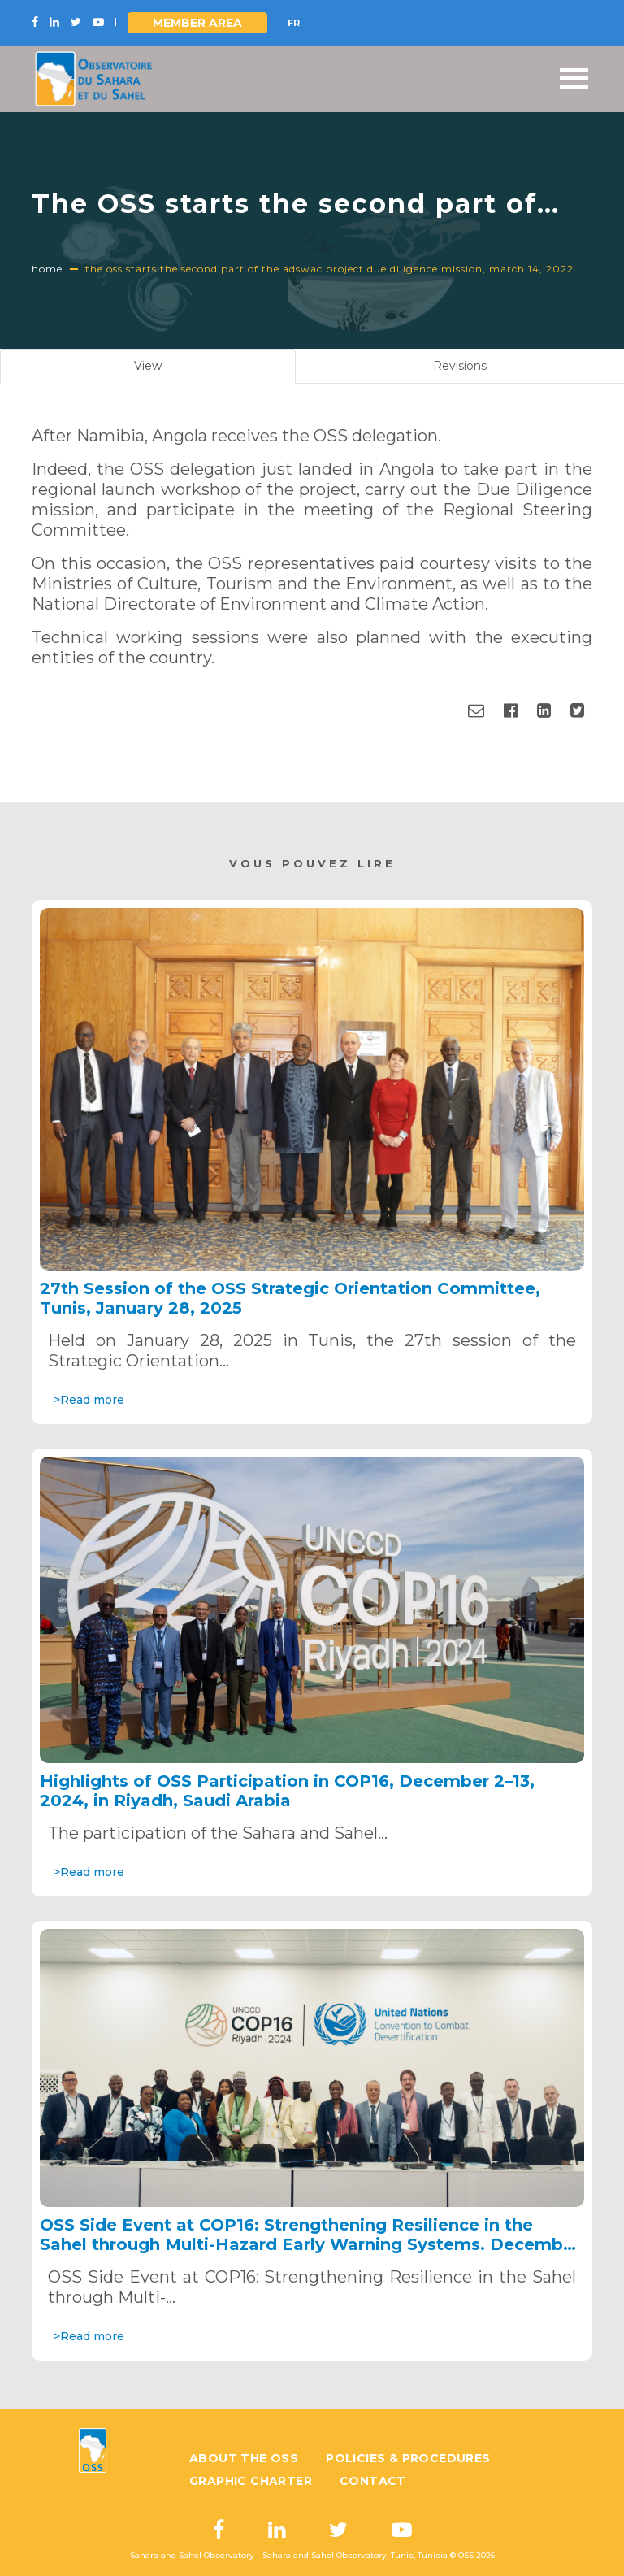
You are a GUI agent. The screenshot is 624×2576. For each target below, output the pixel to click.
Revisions (460, 365)
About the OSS (243, 2458)
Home (47, 269)
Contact (373, 2481)
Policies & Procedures (408, 2458)
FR (294, 22)
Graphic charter (250, 2481)
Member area (197, 22)
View (167, 370)
